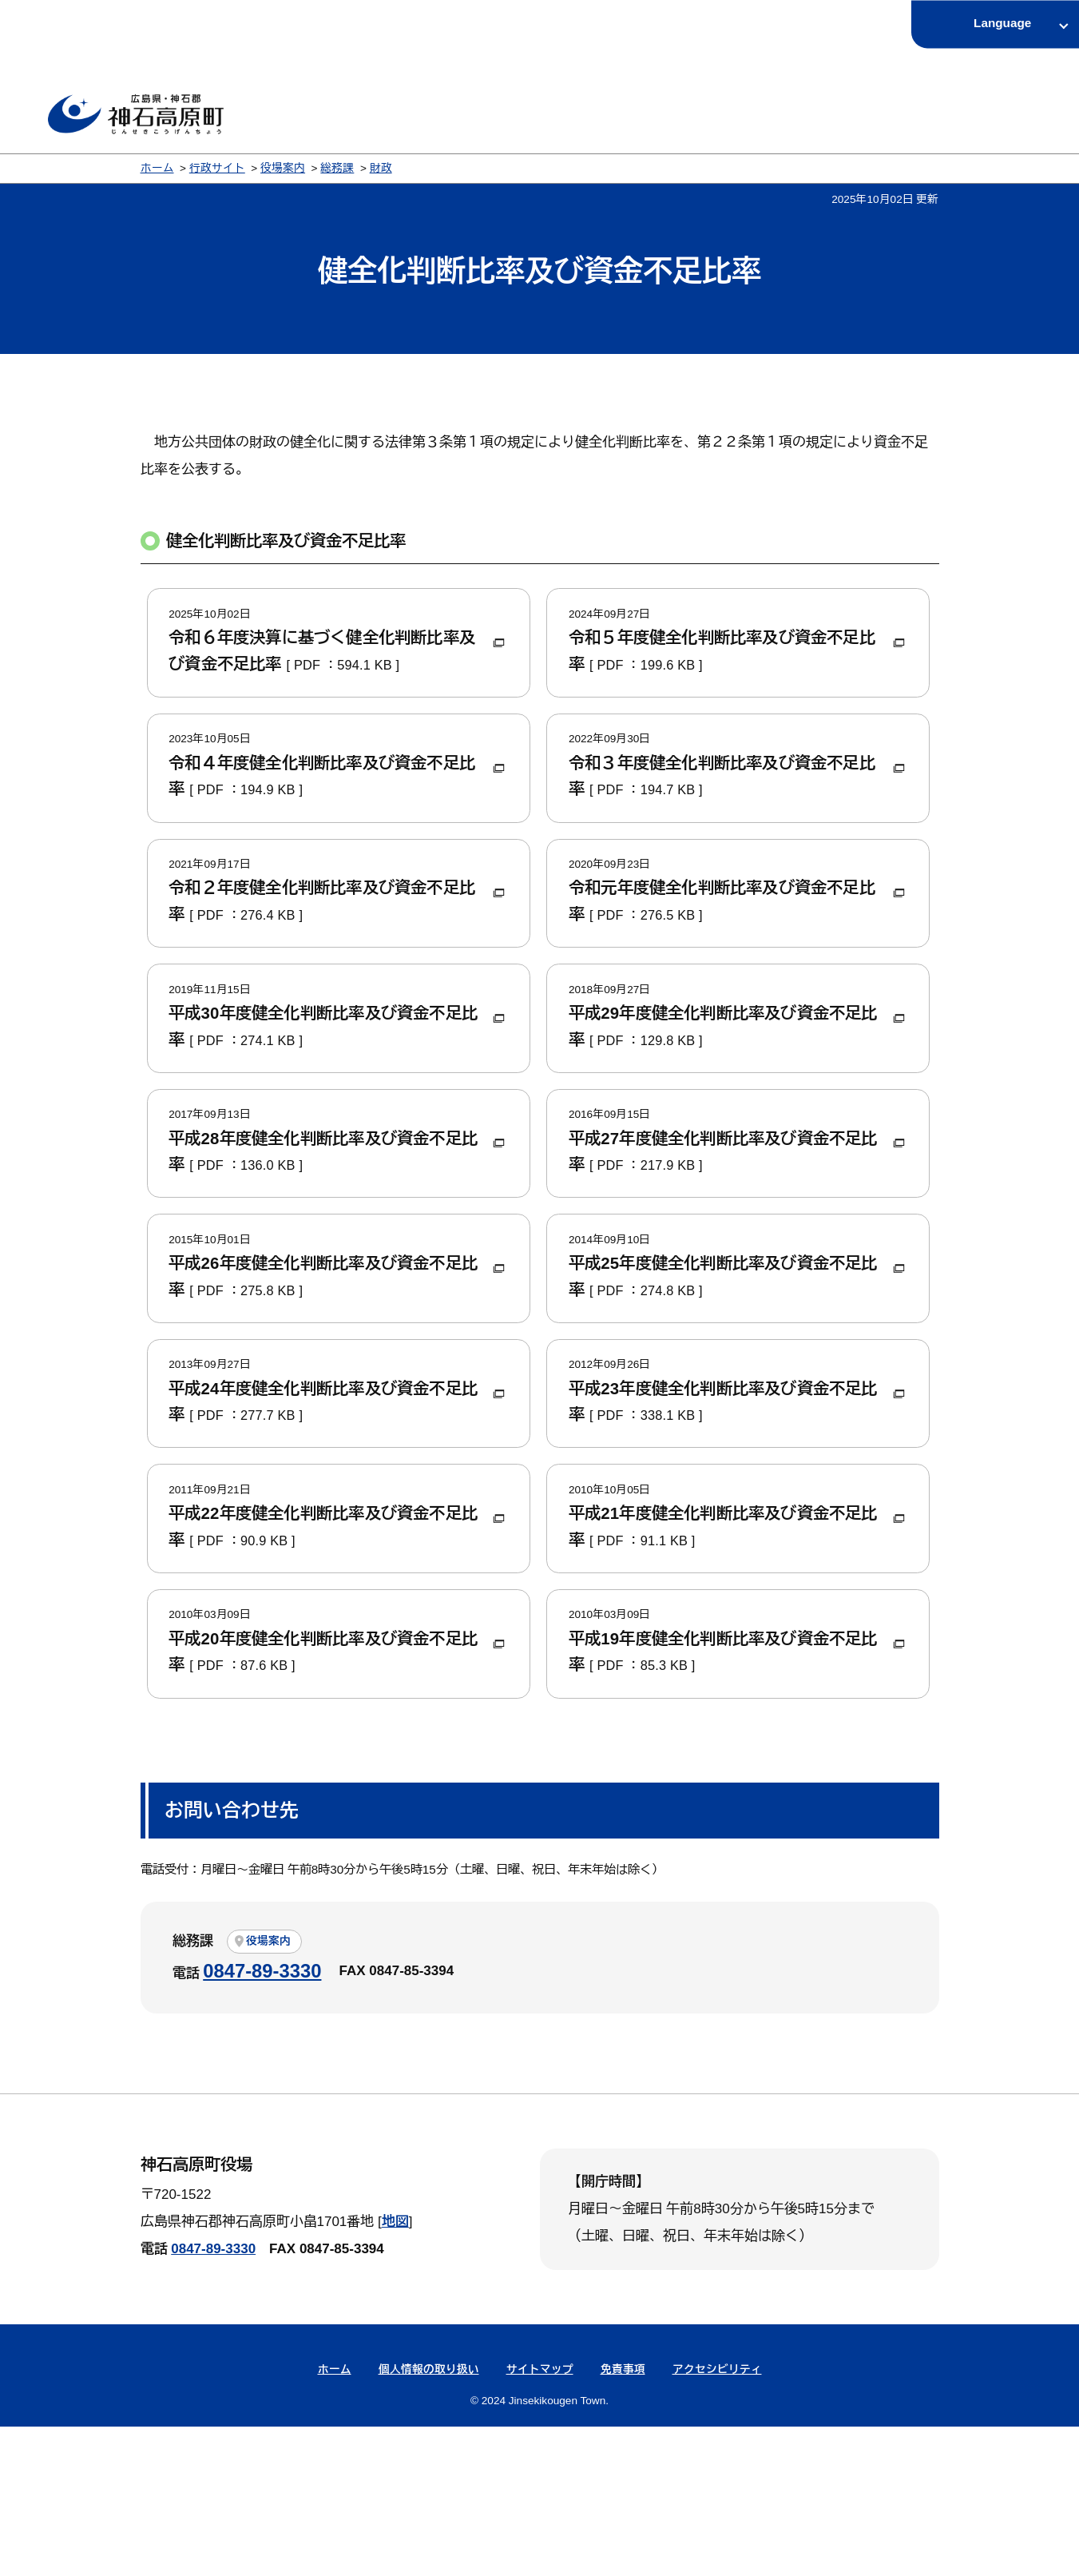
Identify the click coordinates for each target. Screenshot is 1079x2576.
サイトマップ (539, 2520)
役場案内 (282, 168)
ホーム (157, 168)
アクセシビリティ (717, 2520)
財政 (381, 168)
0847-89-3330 (262, 2120)
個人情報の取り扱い (429, 2520)
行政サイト (217, 168)
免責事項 (623, 2520)
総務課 (337, 168)
